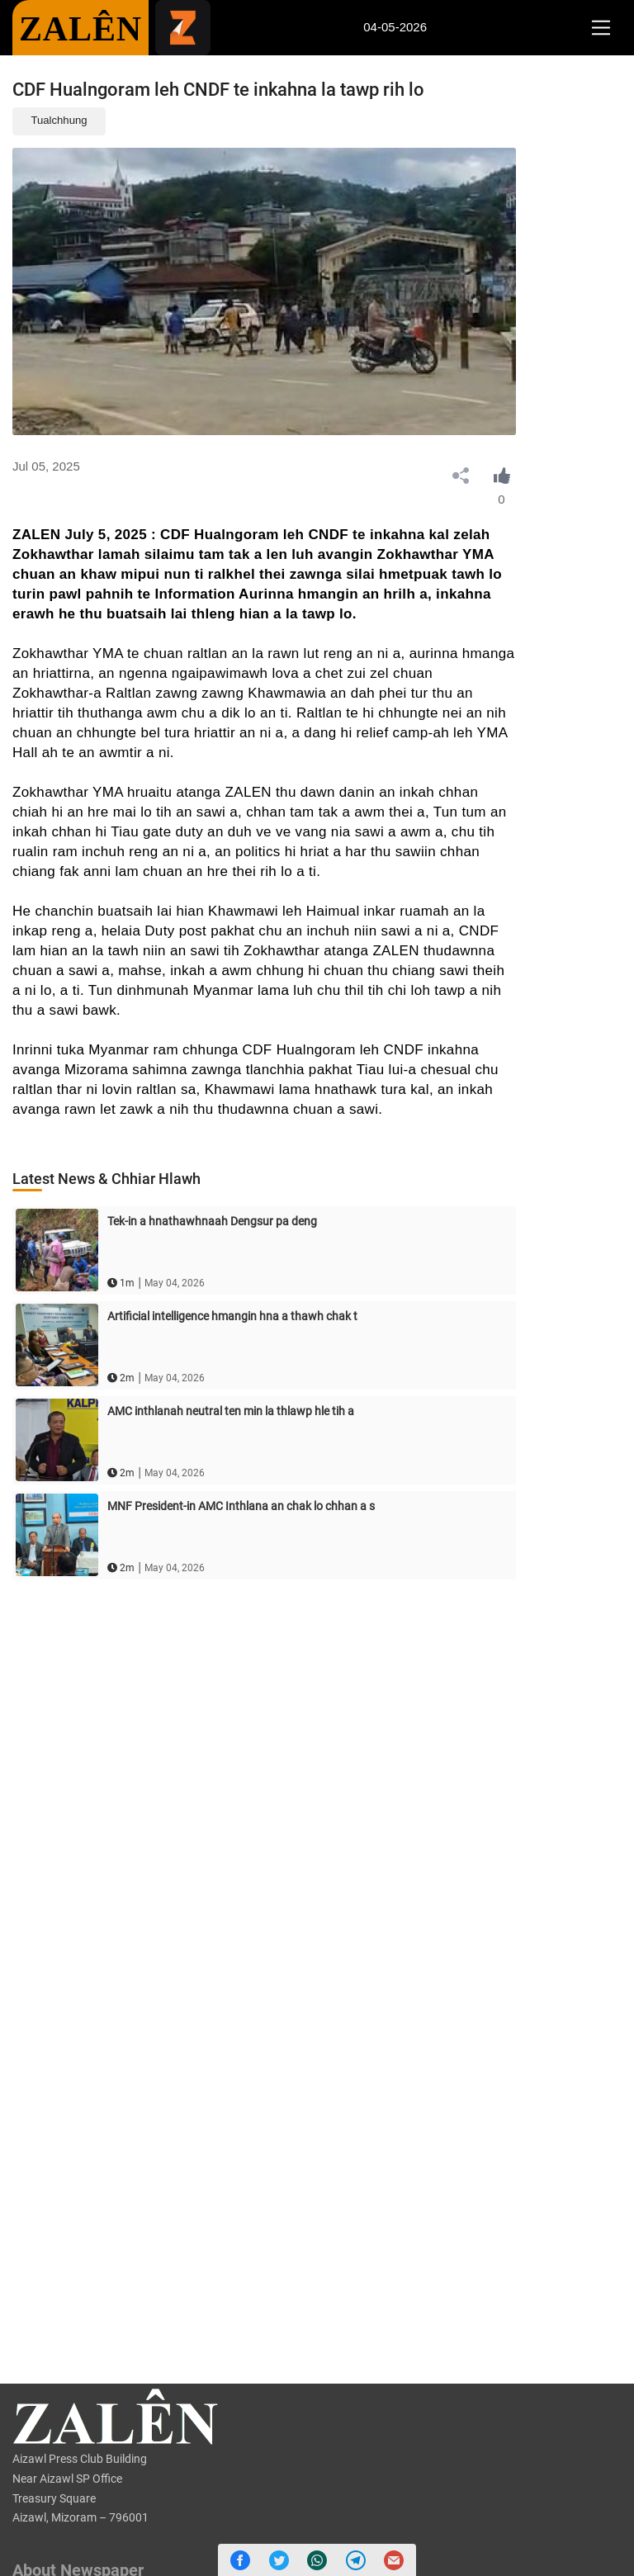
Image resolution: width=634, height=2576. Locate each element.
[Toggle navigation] (601, 28)
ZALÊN (80, 29)
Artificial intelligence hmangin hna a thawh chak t (232, 1316)
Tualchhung (59, 120)
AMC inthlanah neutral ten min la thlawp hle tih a (230, 1411)
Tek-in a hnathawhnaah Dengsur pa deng (212, 1221)
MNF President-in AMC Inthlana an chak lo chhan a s (241, 1506)
